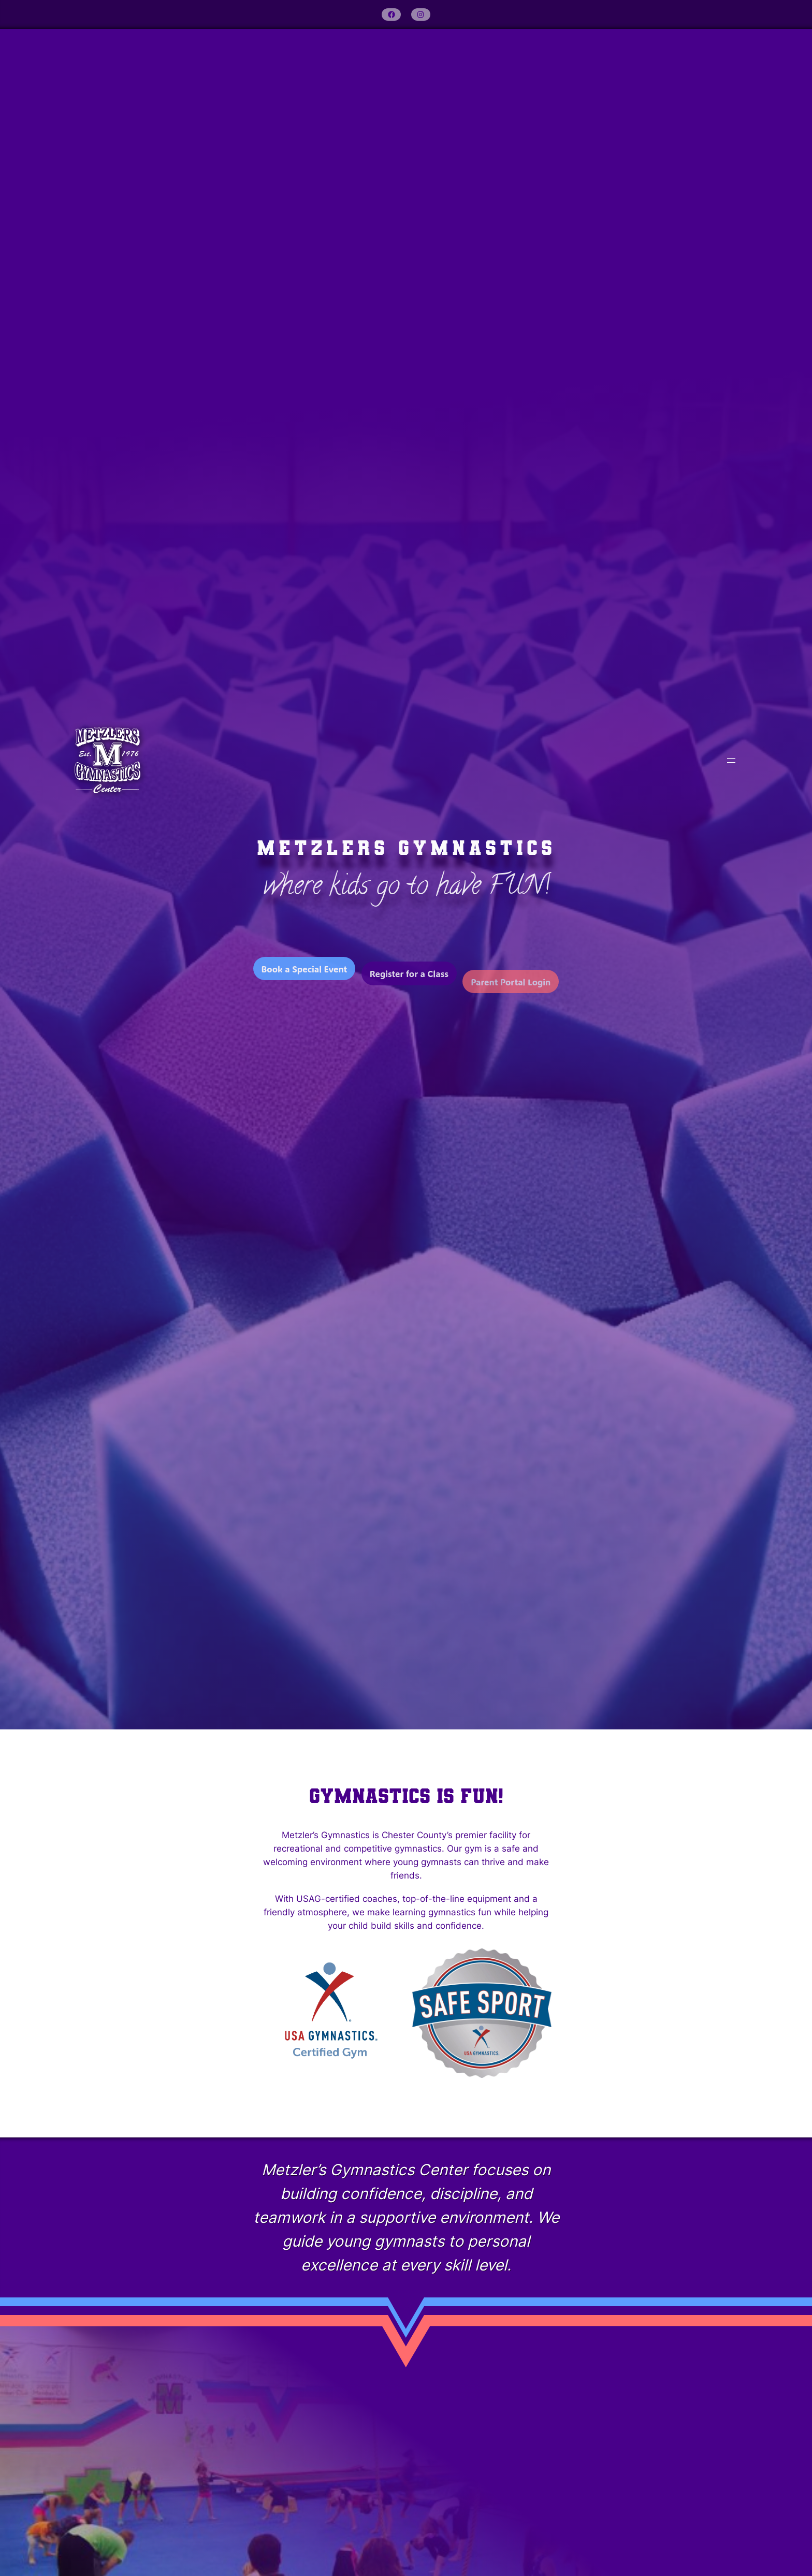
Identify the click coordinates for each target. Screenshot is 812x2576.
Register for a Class (409, 988)
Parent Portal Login (510, 1004)
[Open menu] (731, 760)
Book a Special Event (304, 977)
